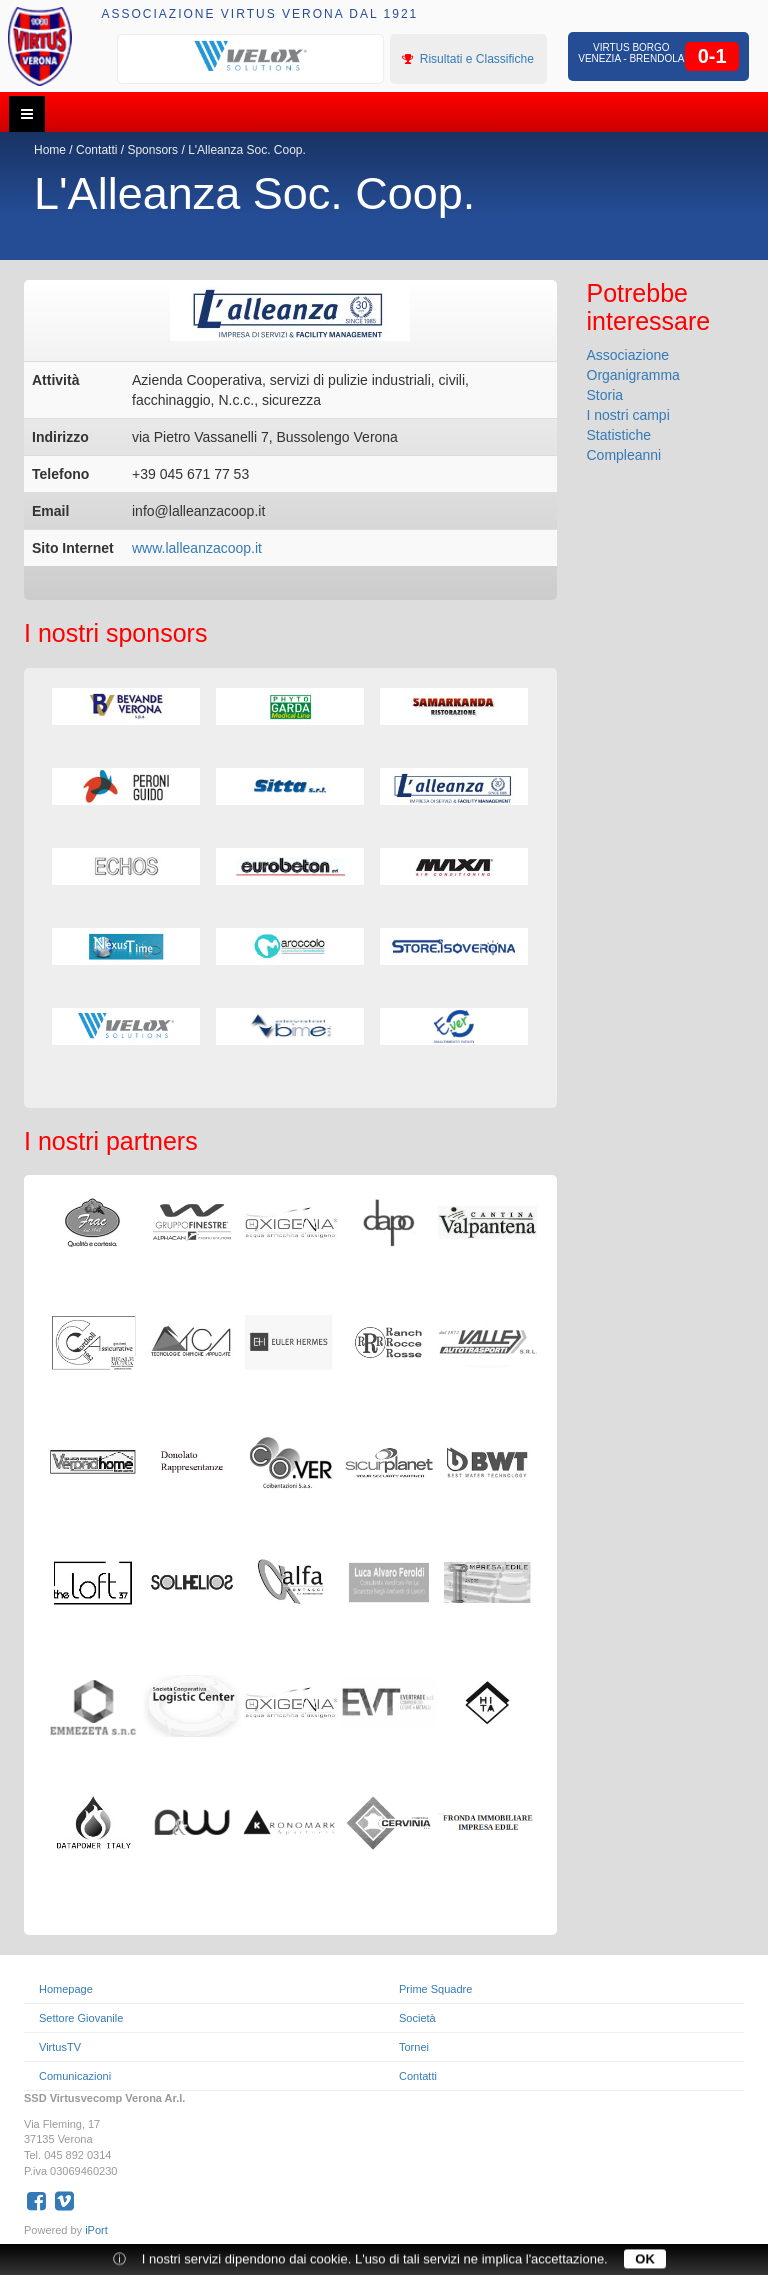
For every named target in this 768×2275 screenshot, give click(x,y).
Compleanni (624, 455)
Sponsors (152, 150)
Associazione (628, 355)
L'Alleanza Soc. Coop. (247, 150)
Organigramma (633, 375)
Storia (605, 395)
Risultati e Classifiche (467, 59)
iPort (96, 2230)
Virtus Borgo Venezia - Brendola (631, 53)
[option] (251, 57)
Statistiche (619, 435)
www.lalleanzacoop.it (197, 548)
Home (50, 150)
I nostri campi (628, 415)
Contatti (96, 150)
